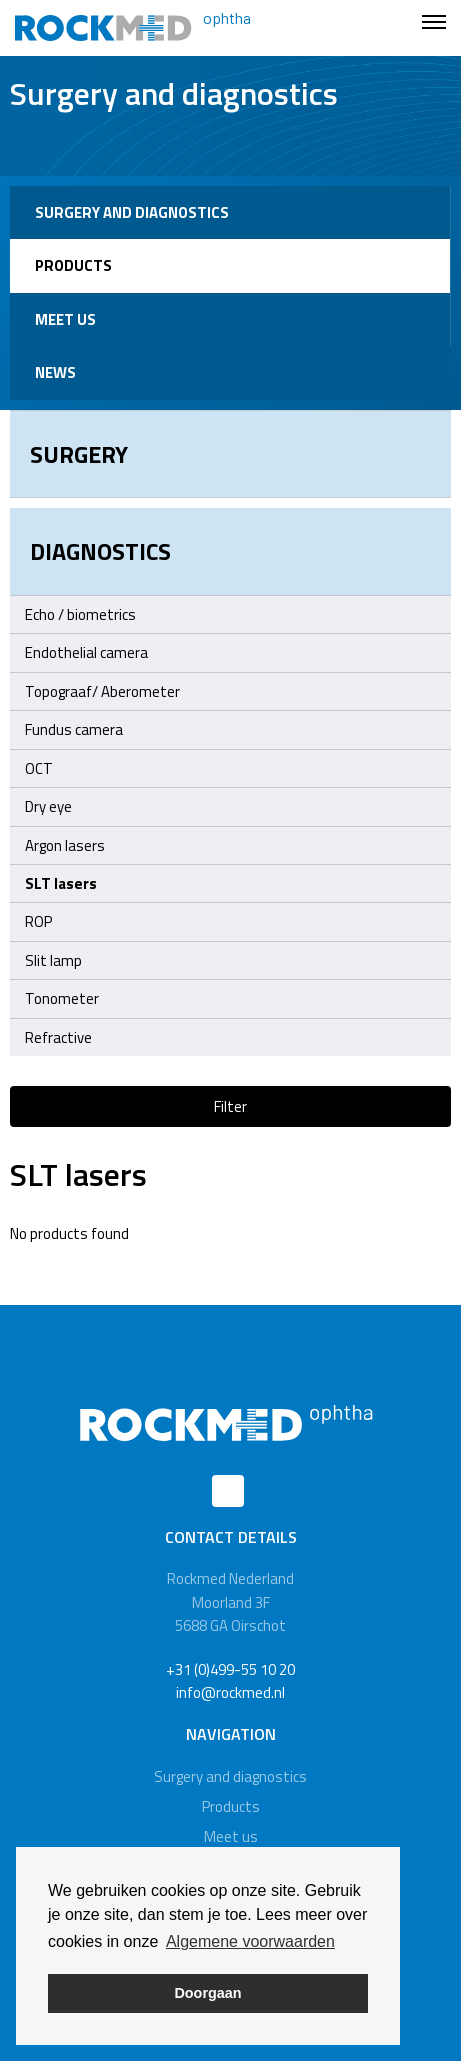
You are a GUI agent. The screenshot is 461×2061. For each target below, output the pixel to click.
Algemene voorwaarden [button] (250, 1941)
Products (73, 265)
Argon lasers (233, 845)
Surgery (79, 454)
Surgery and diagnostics (132, 212)
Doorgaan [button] (207, 1993)
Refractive (58, 1037)
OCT (39, 768)
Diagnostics (100, 551)
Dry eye (48, 806)
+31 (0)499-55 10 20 (230, 1669)
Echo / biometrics (80, 614)
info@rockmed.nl (230, 1692)
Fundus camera (74, 729)
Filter (230, 1106)
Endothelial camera (86, 652)
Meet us (65, 319)
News (55, 372)
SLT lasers (61, 883)
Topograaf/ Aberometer (102, 691)
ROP (38, 921)
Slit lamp (53, 960)
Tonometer (62, 998)
